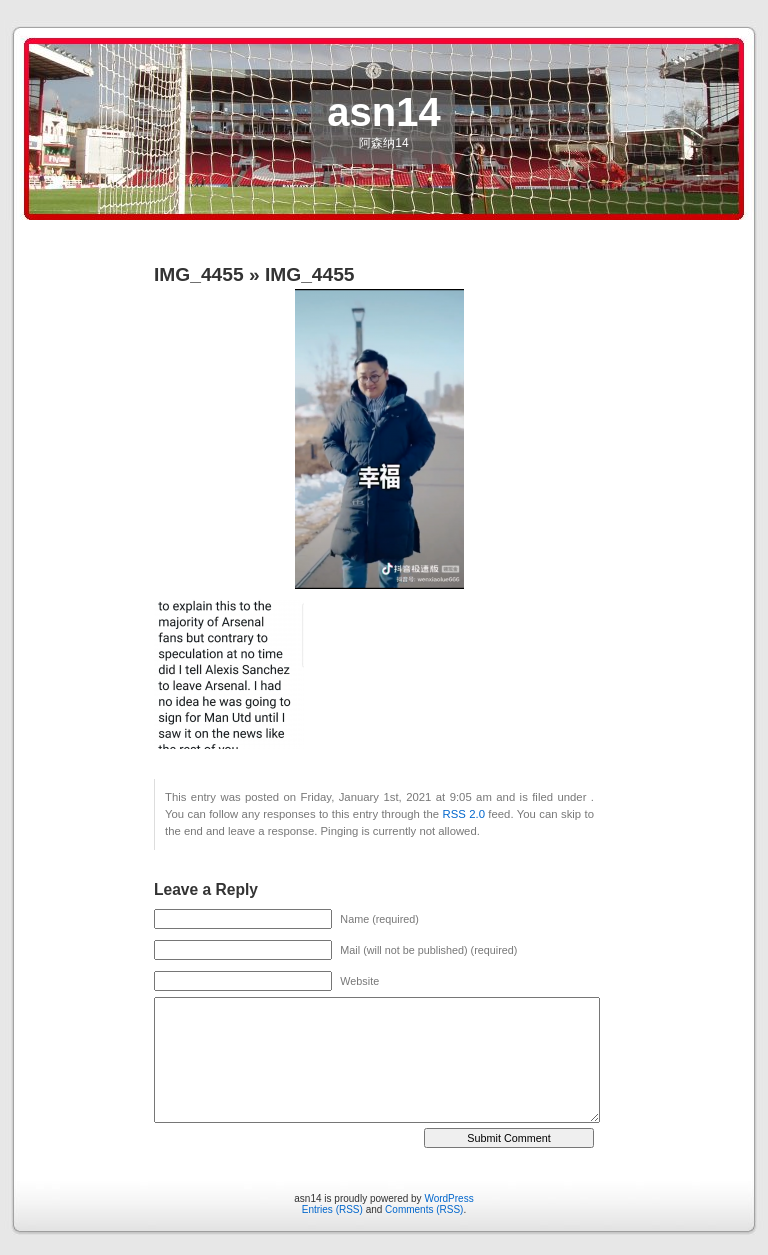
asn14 (383, 112)
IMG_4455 (199, 274)
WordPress (448, 1198)
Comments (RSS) (424, 1209)
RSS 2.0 (463, 814)
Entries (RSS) (332, 1209)
